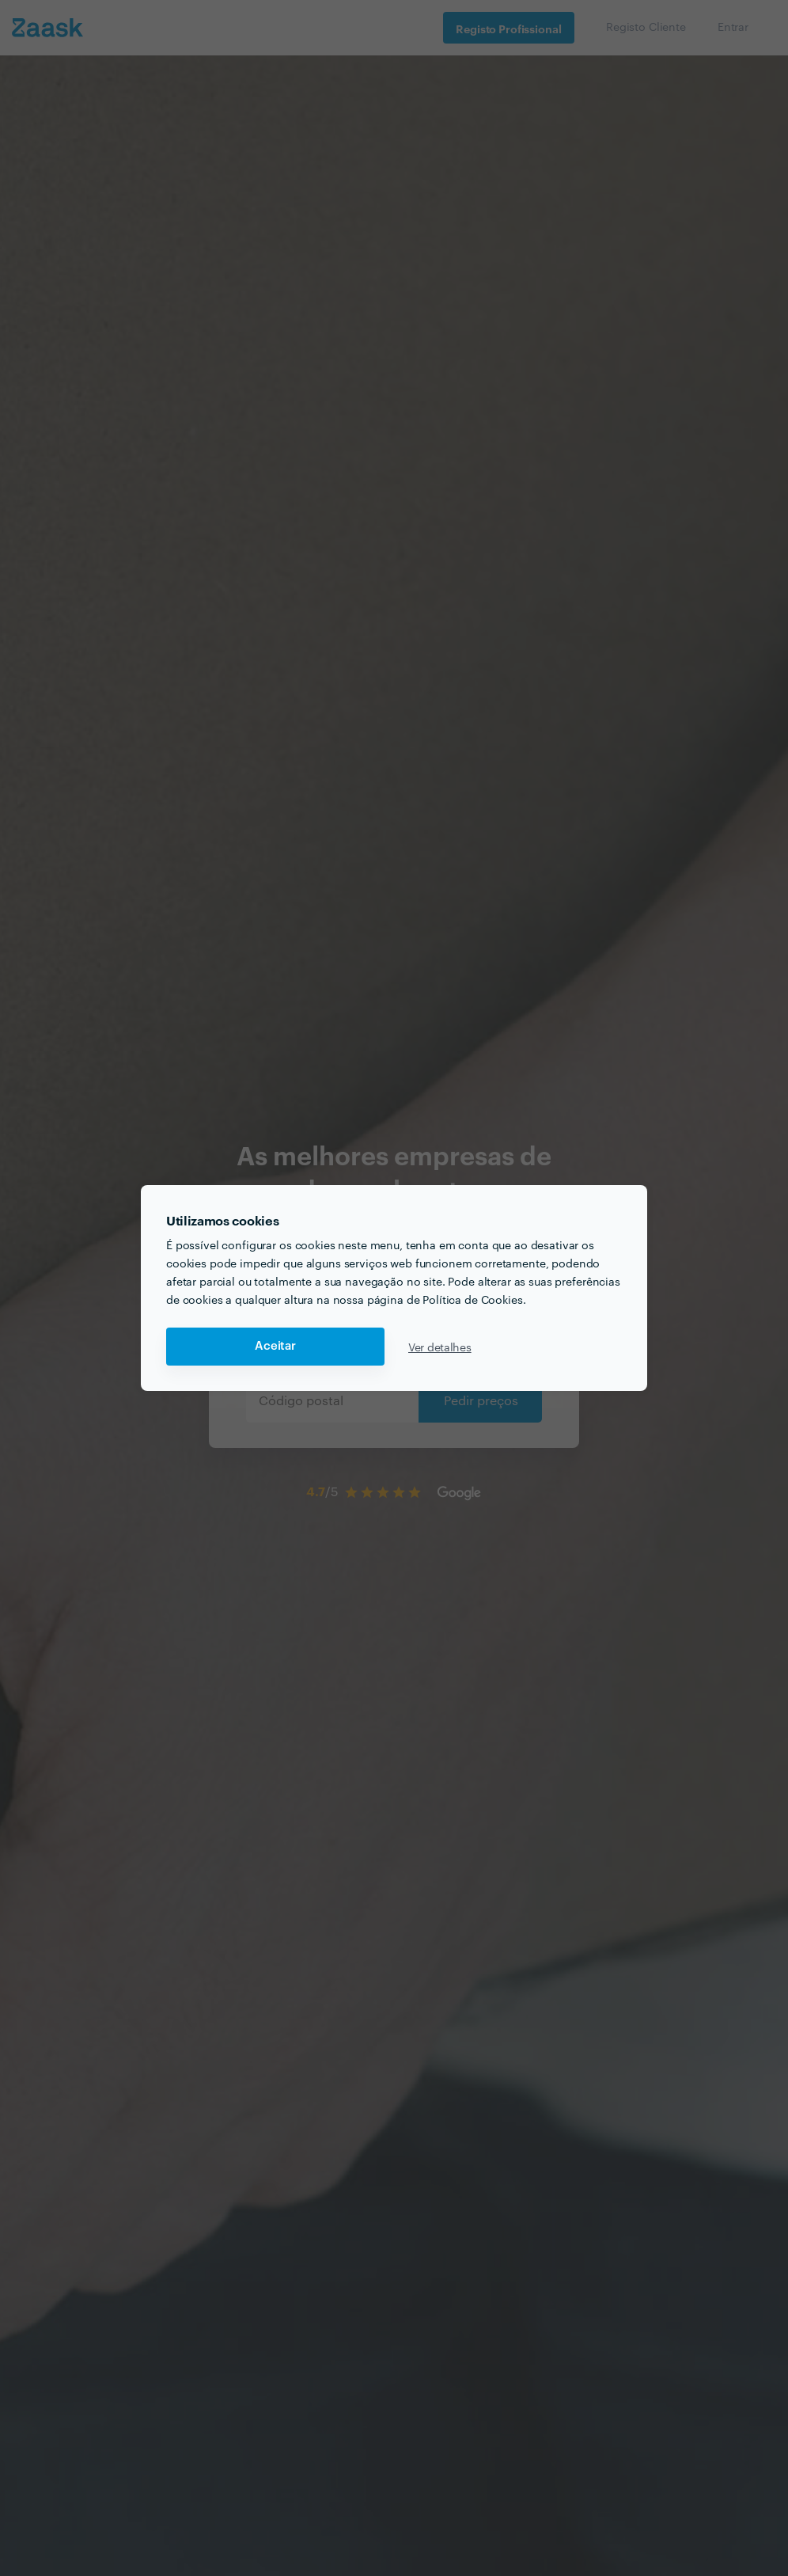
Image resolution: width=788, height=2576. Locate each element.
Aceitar (275, 1346)
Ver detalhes (440, 1346)
